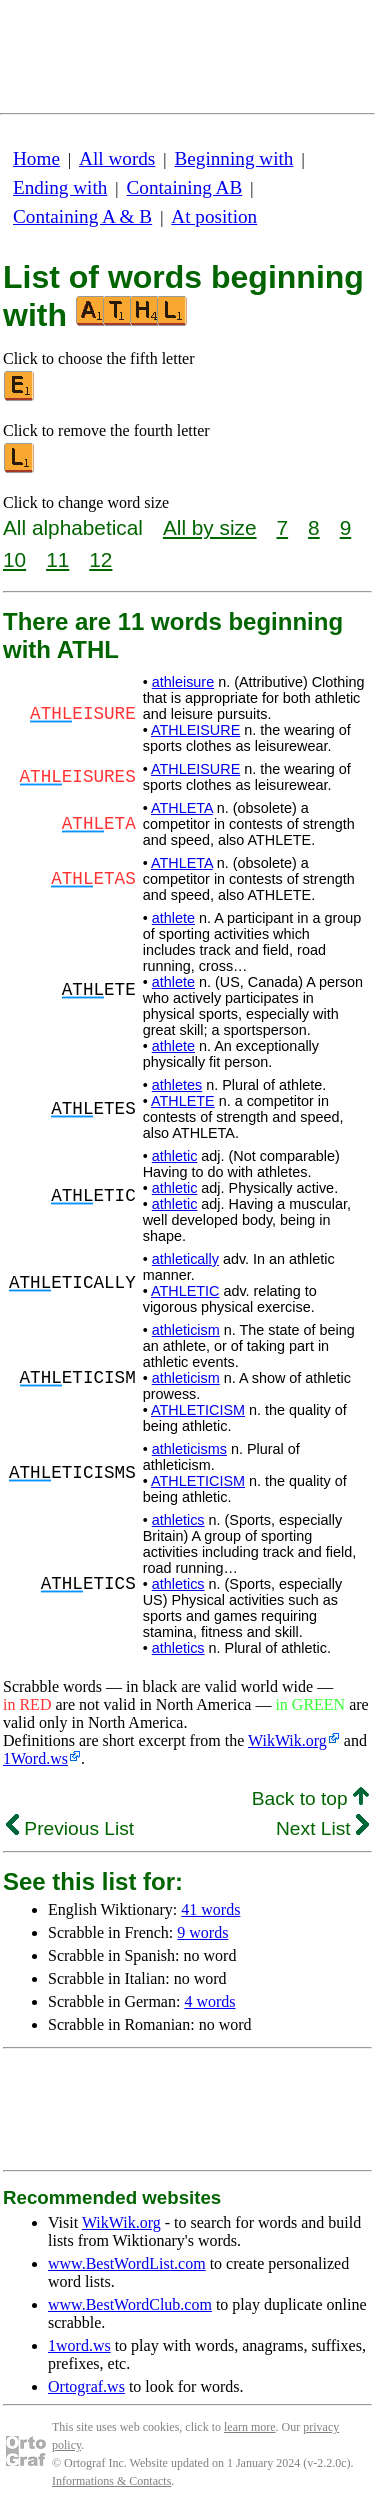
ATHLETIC (185, 1291)
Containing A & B (82, 216)
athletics (178, 1520)
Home (36, 158)
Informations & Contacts (111, 2481)
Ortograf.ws (86, 2386)
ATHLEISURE (195, 730)
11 (57, 559)
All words (117, 158)
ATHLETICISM (198, 1410)
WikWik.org (287, 1740)
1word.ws (79, 2345)
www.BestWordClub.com (130, 2304)
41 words (210, 1909)
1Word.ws (35, 1758)
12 (100, 559)
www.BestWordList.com (127, 2263)
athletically (185, 1259)
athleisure (183, 682)
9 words (202, 1932)
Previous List (70, 1828)
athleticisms (189, 1449)
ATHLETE (183, 1101)
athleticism (186, 1330)
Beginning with (234, 158)
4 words (209, 2001)
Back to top (310, 1798)
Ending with (60, 187)
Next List (322, 1828)
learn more (250, 2427)
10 (14, 559)
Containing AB (185, 187)
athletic (175, 1156)
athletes (177, 1085)
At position (214, 216)
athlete (173, 918)
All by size (210, 527)
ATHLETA (182, 808)
